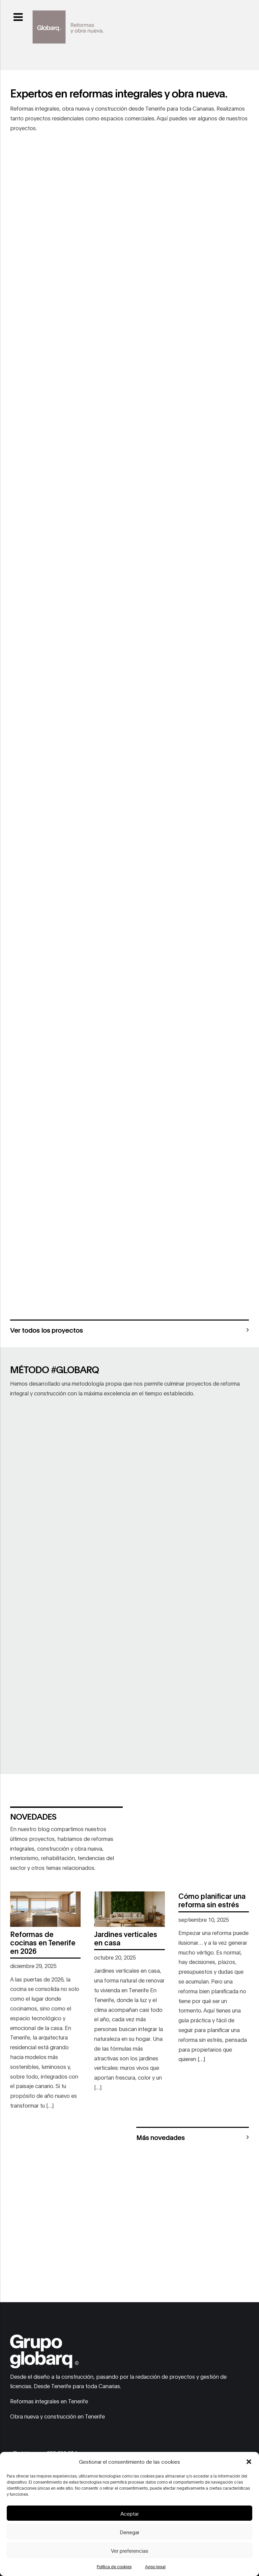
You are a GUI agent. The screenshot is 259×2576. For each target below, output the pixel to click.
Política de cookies (114, 2566)
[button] (249, 2461)
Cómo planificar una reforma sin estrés (212, 1900)
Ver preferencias (129, 2550)
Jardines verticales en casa (125, 1938)
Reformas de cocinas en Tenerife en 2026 (43, 1942)
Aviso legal (155, 2566)
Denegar (129, 2531)
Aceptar (129, 2513)
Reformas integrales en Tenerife (49, 2400)
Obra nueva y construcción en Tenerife (57, 2416)
